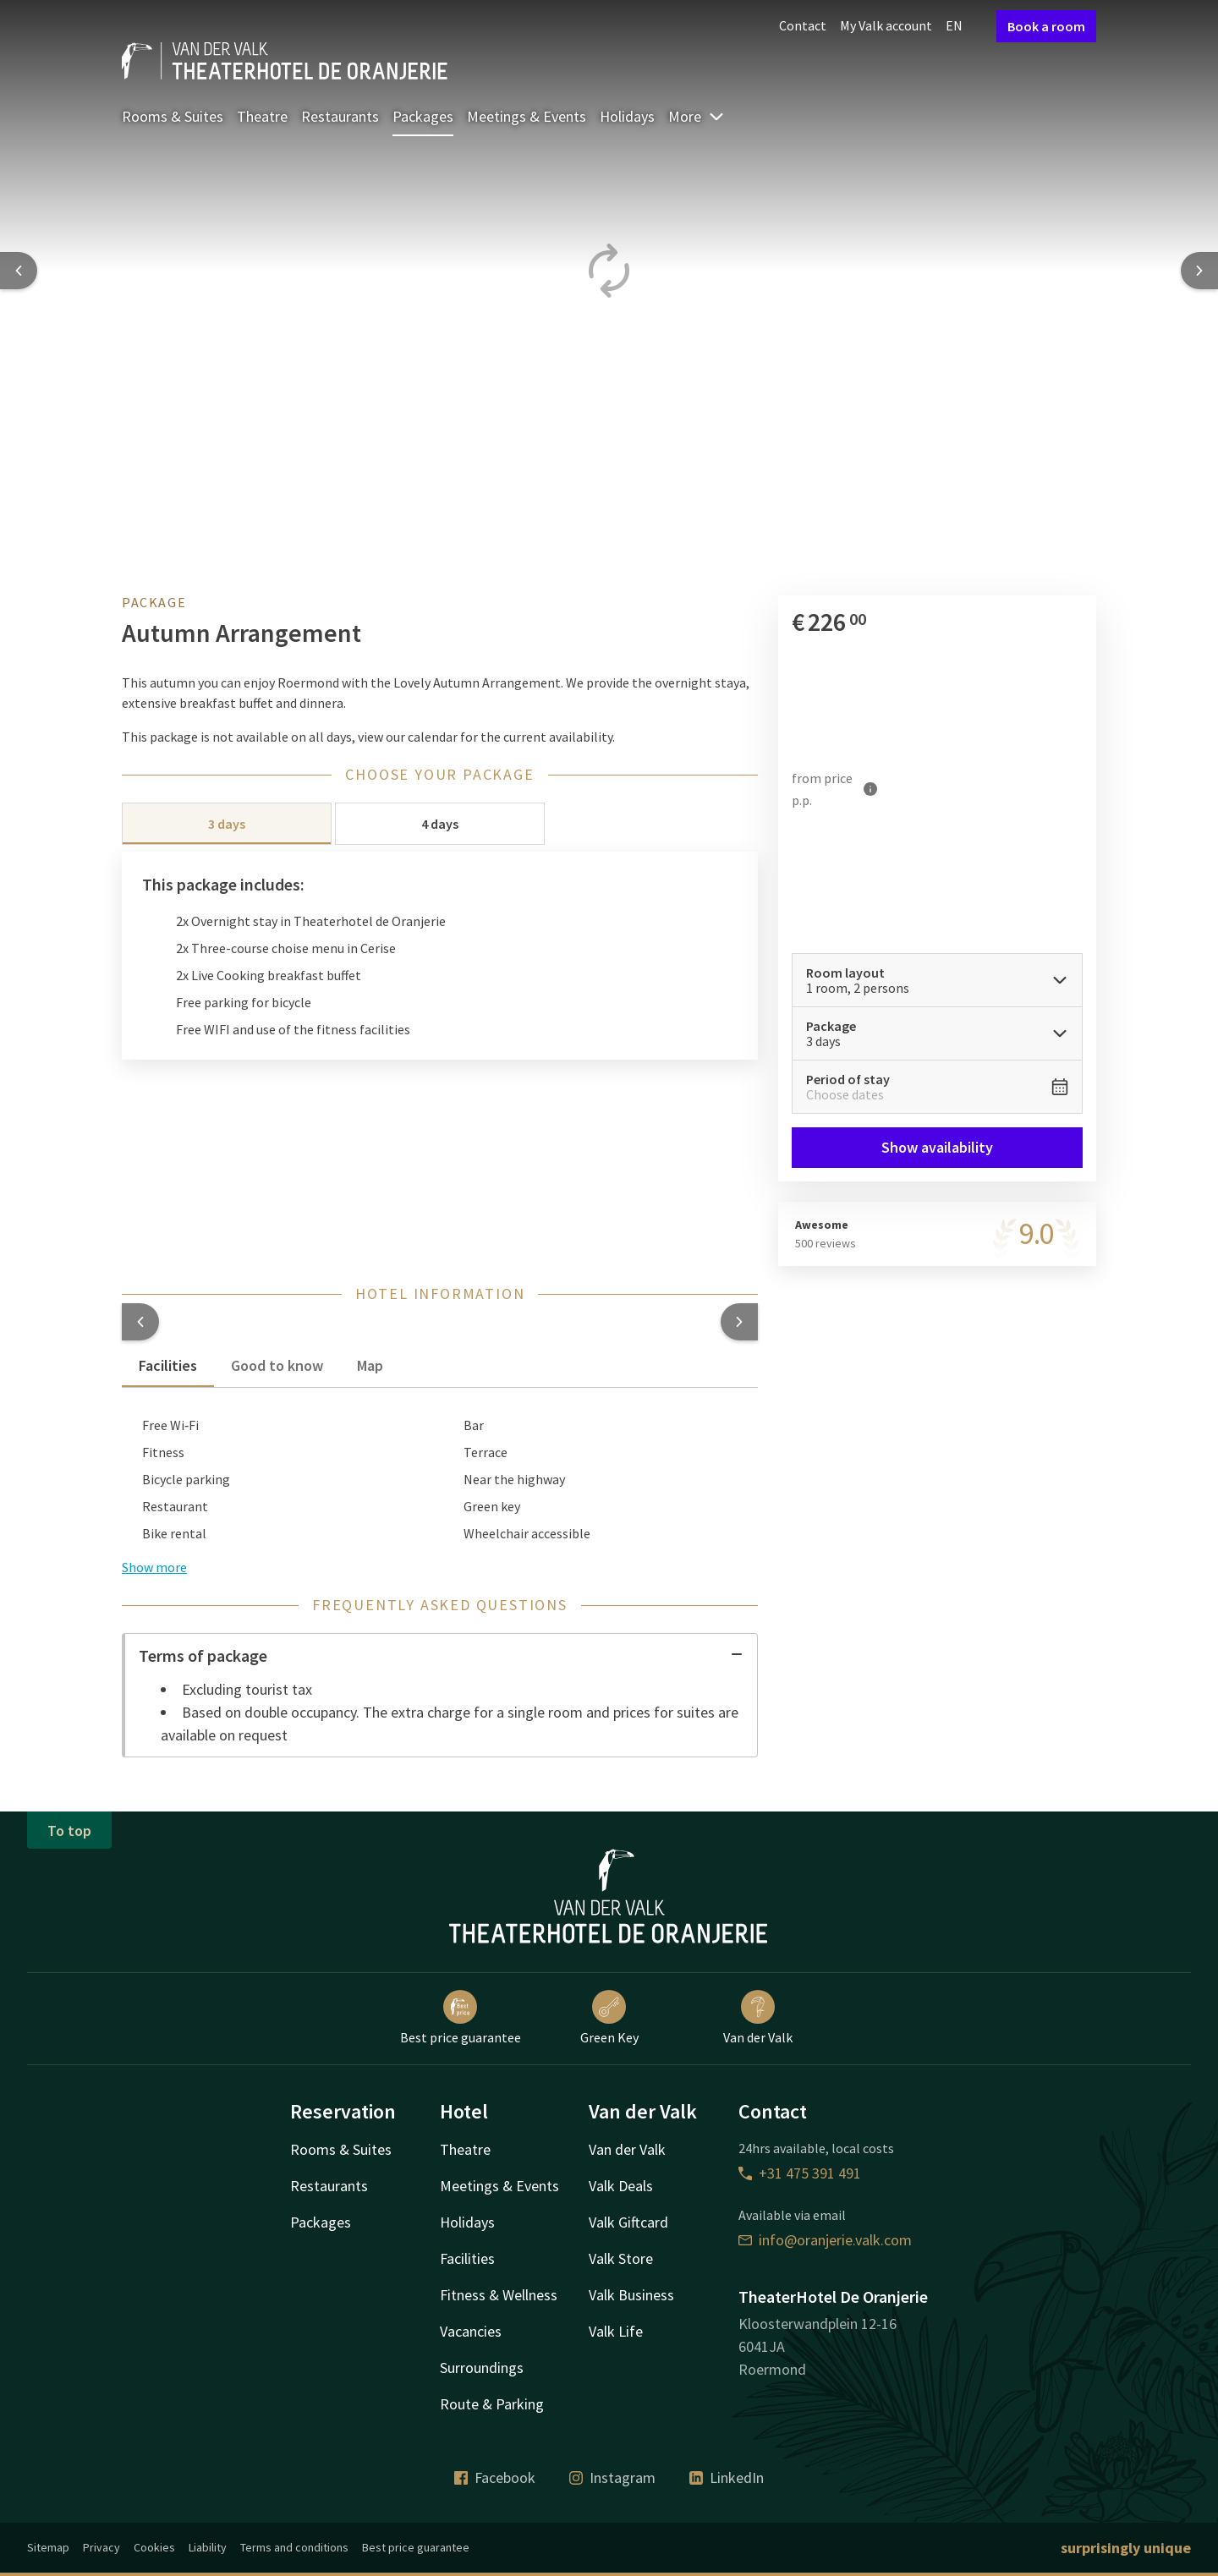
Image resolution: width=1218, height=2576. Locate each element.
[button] (140, 1321)
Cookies (154, 2547)
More (696, 116)
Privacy (101, 2547)
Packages (422, 116)
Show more (154, 1567)
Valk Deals (621, 2185)
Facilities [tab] (168, 1365)
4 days (439, 823)
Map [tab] (370, 1365)
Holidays (627, 116)
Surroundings (482, 2367)
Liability (208, 2547)
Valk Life (616, 2331)
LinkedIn (726, 2477)
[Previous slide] (18, 270)
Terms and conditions (294, 2547)
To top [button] (69, 1830)
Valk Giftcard (628, 2222)
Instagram (612, 2477)
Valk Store (621, 2258)
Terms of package (441, 1655)
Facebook (494, 2477)
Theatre (262, 116)
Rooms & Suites (172, 116)
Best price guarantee (460, 2018)
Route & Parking (492, 2404)
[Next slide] (1199, 270)
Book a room (1046, 26)
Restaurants (340, 116)
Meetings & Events (526, 116)
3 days (226, 823)
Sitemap (48, 2547)
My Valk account (886, 25)
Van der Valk (758, 2018)
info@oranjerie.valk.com (825, 2240)
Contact (802, 25)
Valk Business (631, 2295)
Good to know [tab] (277, 1365)
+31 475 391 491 (799, 2173)
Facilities (467, 2258)
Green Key (609, 2018)
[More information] (870, 789)
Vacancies (471, 2331)
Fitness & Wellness (498, 2295)
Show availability (937, 1147)
